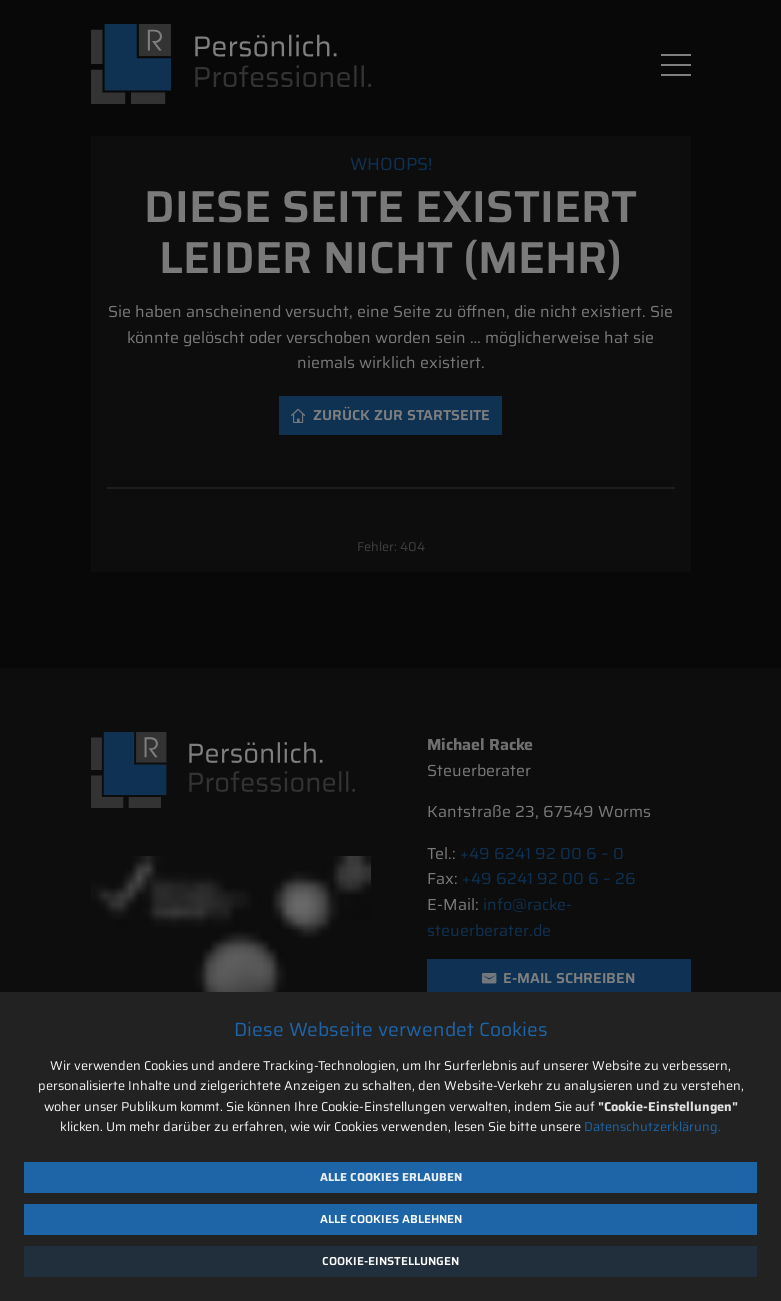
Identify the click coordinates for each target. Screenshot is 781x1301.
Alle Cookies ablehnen (391, 1219)
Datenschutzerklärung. (652, 1126)
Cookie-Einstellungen (390, 1261)
